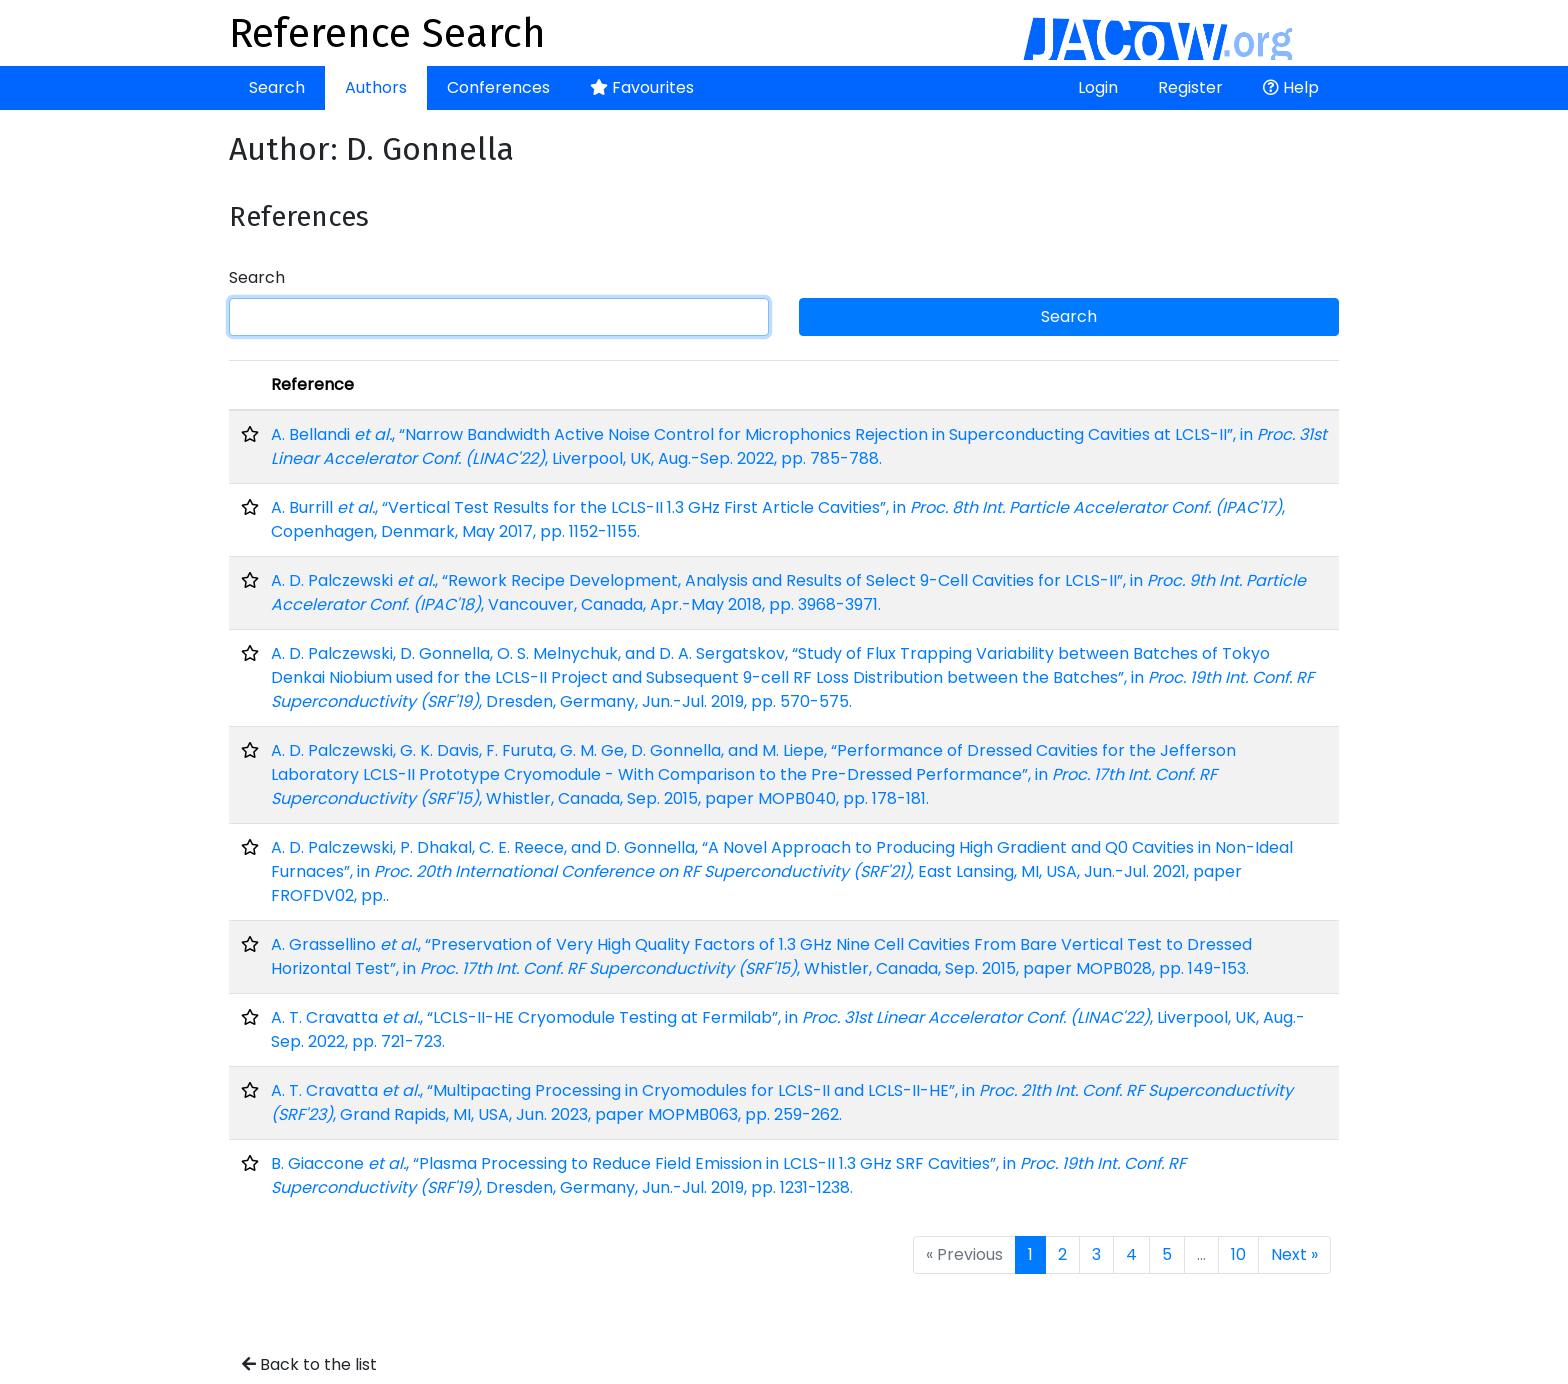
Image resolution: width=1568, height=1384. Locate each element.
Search (277, 87)
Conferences (498, 87)
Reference (312, 384)
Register (1190, 87)
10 (1238, 1254)
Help (1291, 87)
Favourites (642, 87)
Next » (1294, 1254)
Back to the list (309, 1364)
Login (1098, 87)
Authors (376, 87)
